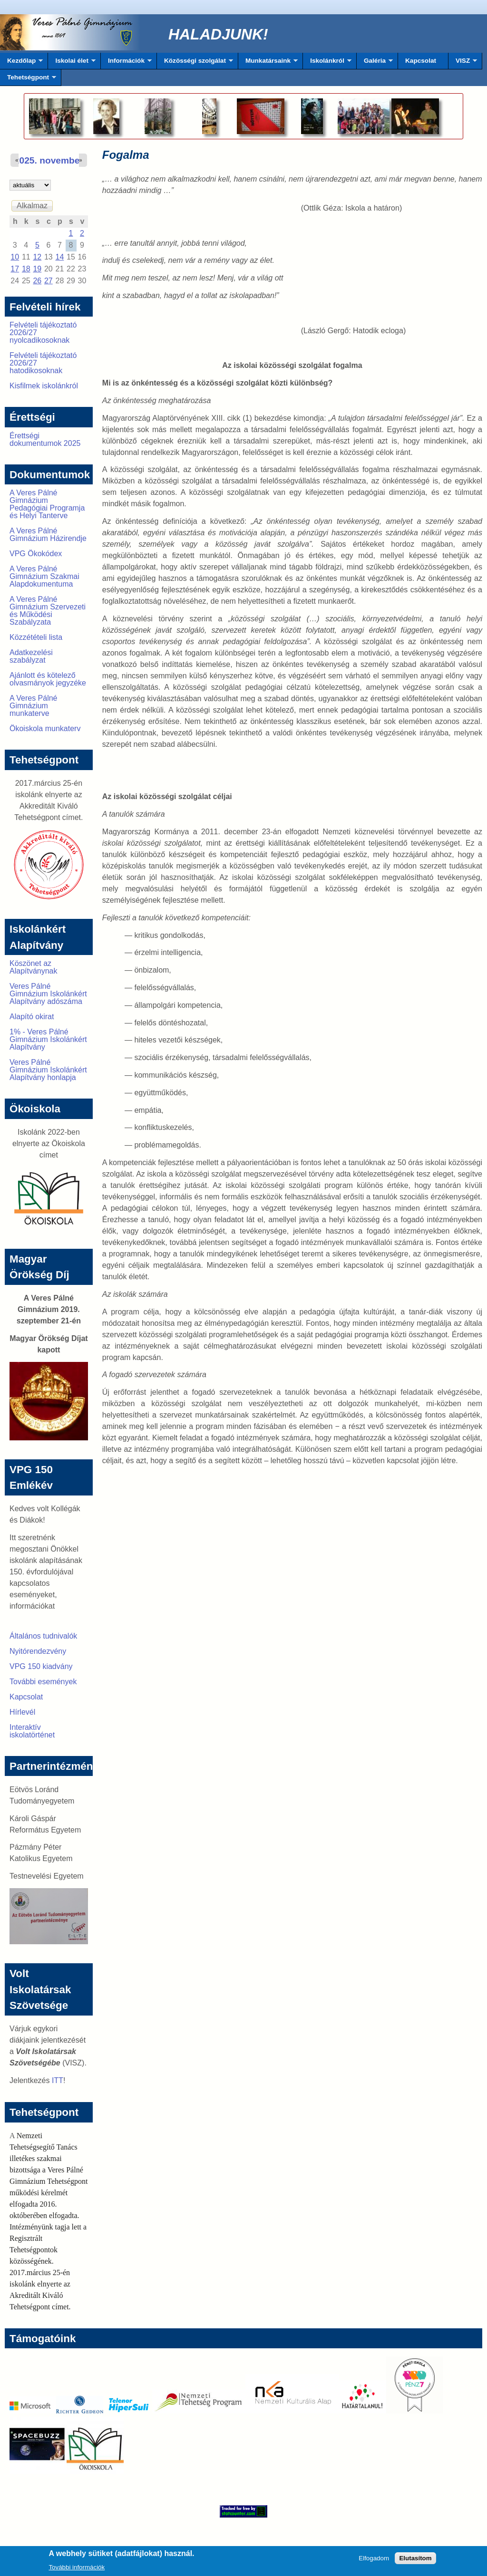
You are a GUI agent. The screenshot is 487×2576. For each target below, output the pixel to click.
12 (37, 257)
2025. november (48, 160)
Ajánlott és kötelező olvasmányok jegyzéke (48, 679)
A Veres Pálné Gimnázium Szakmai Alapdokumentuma (44, 576)
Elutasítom (415, 2561)
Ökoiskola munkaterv (45, 728)
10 (14, 257)
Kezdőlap (21, 63)
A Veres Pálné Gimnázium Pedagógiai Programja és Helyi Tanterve (47, 504)
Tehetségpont (28, 80)
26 (37, 281)
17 (14, 269)
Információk (126, 63)
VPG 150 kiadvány (41, 1666)
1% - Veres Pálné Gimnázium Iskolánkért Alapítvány (48, 1039)
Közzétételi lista (36, 637)
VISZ (462, 63)
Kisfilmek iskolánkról (44, 386)
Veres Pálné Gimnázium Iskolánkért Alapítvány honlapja (48, 1069)
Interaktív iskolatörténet (32, 1731)
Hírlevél (22, 1712)
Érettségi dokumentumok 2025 (45, 439)
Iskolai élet (71, 63)
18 (26, 269)
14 (59, 257)
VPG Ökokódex (36, 554)
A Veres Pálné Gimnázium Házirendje (48, 534)
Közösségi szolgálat (195, 63)
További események (43, 1682)
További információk (77, 2570)
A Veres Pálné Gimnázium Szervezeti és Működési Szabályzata (48, 610)
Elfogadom (374, 2561)
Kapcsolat (420, 60)
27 (48, 281)
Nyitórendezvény (38, 1651)
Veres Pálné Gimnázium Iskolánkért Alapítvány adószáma (48, 993)
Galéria (375, 63)
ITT (57, 2080)
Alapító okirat (32, 1017)
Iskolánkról (327, 63)
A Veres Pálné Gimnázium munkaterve (34, 705)
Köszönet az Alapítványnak (34, 967)
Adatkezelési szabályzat (31, 656)
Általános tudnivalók (43, 1636)
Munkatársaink (268, 63)
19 (37, 269)
